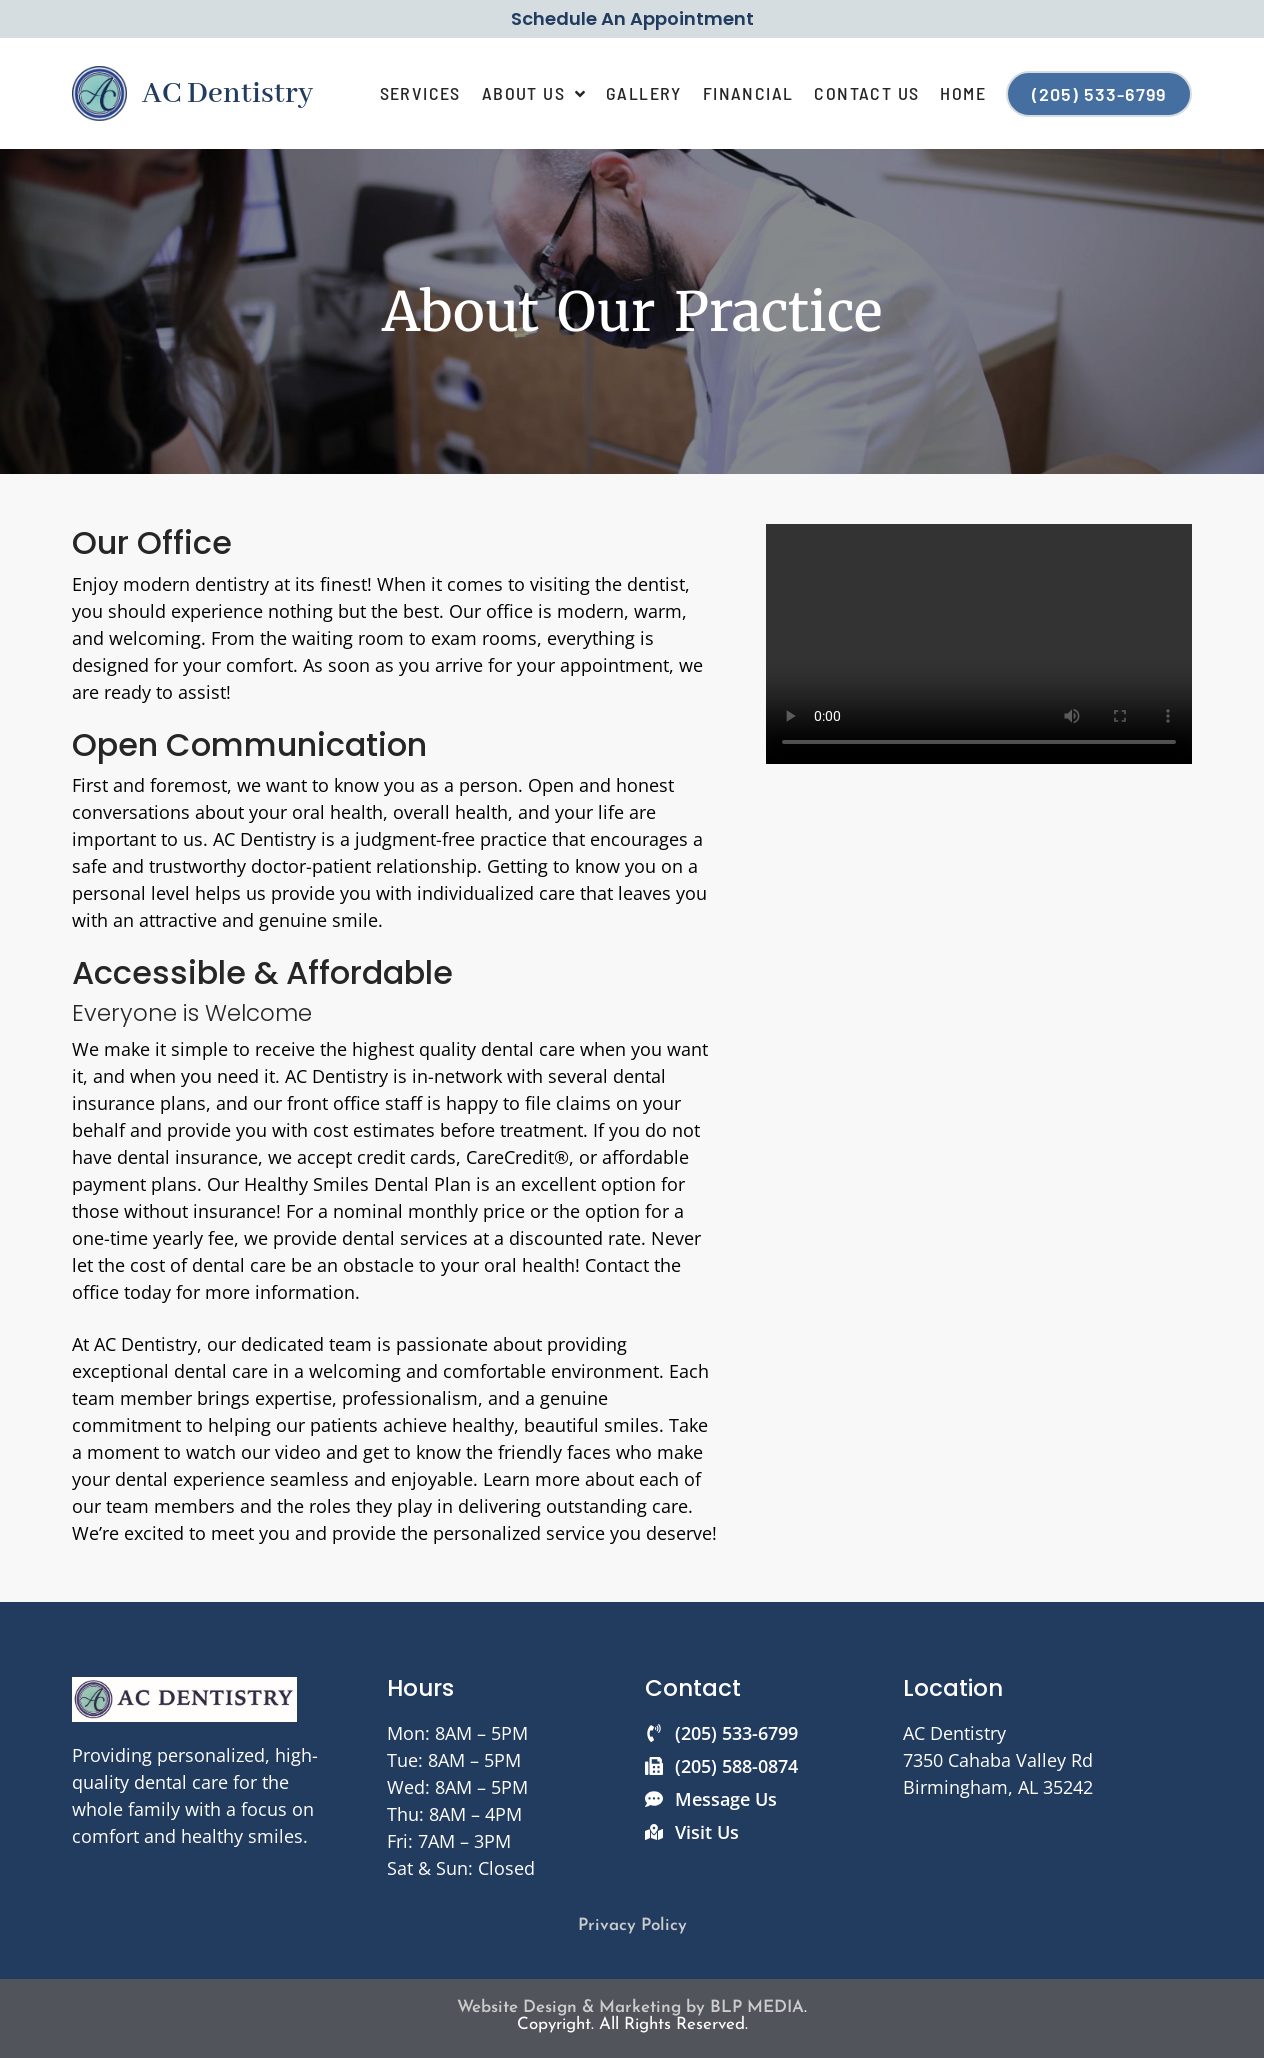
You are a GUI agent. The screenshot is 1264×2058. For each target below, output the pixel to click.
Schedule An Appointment (632, 18)
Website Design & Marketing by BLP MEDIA (630, 2007)
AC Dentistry (227, 94)
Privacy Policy (632, 1925)
